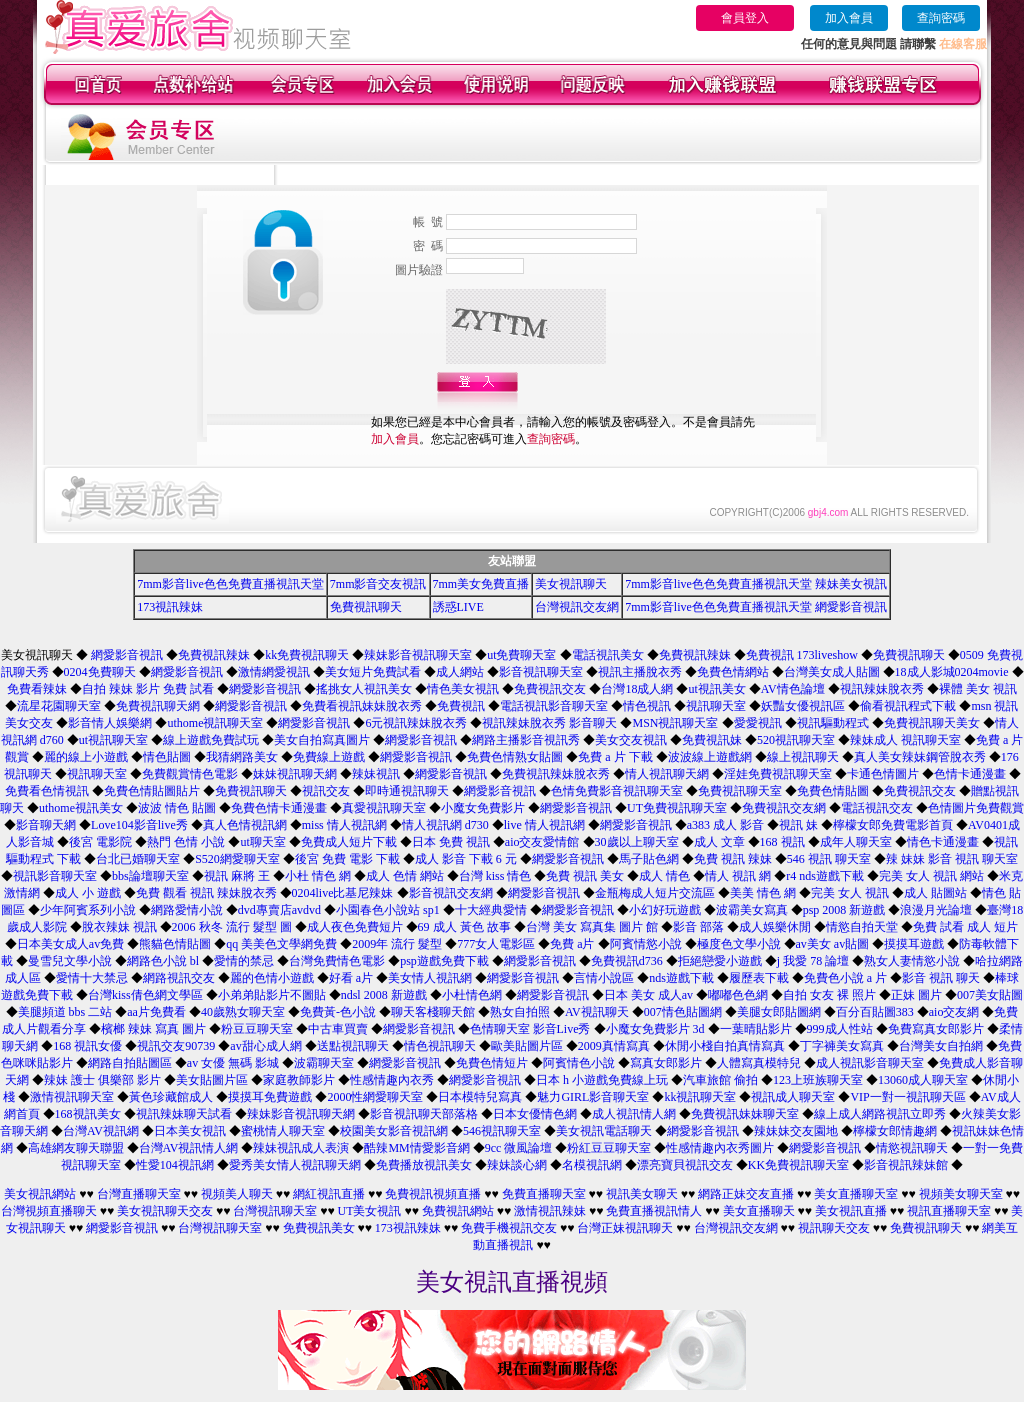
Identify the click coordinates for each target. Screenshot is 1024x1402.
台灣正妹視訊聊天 (625, 1228)
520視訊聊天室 (796, 740)
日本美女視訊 (190, 1131)
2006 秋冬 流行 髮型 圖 (232, 927)
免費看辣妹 (37, 689)
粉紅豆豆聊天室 (609, 1148)
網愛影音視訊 (127, 655)
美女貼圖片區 (212, 1080)
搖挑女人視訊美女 (364, 689)
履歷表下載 (759, 978)
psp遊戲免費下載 (444, 961)
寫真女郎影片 (666, 1063)
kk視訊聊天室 (700, 1097)
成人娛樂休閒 (775, 927)
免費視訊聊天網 (158, 706)
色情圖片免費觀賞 (976, 808)
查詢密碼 (941, 18)
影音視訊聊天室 (541, 672)
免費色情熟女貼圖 (515, 757)
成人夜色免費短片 (355, 927)
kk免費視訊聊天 (307, 655)
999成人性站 (840, 1029)
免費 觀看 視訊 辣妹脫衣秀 (206, 893)
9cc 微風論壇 (519, 1148)
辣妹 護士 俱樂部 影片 (102, 1080)
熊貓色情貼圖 (175, 944)
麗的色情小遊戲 (272, 978)
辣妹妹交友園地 (796, 1131)
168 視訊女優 (87, 1046)
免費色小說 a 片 (845, 978)
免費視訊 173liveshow (802, 655)
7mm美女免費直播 (481, 584)
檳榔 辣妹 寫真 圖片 (153, 1029)
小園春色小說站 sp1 (388, 910)
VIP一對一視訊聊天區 (907, 1097)
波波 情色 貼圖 (177, 808)
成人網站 (460, 672)
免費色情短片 (492, 1063)
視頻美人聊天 (237, 1194)
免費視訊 (461, 706)
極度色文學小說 (739, 944)
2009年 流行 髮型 (397, 944)
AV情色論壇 (793, 689)
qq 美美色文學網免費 (281, 944)
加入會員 (849, 18)
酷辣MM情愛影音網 (416, 1148)
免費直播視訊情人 (654, 1211)
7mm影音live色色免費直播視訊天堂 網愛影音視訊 (756, 607)
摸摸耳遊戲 (914, 944)
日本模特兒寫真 (480, 1097)
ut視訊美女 (716, 689)
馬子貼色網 (649, 859)
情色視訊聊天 (440, 1046)
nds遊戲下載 (681, 978)
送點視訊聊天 (353, 1046)
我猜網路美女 (242, 757)
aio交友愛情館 (542, 842)
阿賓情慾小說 (646, 944)
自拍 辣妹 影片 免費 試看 (148, 689)
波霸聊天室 (324, 1063)
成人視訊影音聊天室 (870, 1063)
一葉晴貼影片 (756, 1029)
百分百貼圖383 (875, 1012)
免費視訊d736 (627, 961)
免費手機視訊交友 (509, 1228)
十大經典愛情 (491, 910)
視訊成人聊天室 (793, 1097)
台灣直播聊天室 (139, 1194)
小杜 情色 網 (318, 876)
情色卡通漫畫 (943, 842)
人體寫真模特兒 (759, 1063)
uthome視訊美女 (81, 808)
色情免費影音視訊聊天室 (617, 791)
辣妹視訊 (376, 774)
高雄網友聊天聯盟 (76, 1148)
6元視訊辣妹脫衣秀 (416, 723)
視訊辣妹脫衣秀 (882, 689)
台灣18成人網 (637, 689)
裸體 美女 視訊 (978, 689)
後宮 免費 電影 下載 (347, 859)
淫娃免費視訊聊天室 (778, 774)
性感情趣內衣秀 (392, 1080)
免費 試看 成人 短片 (965, 927)
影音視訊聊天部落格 (424, 1114)
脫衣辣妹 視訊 (119, 927)
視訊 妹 (798, 825)
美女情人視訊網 (430, 978)
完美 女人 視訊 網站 (931, 876)
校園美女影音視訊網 (394, 1131)
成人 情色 (664, 876)
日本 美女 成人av (648, 995)
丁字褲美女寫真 (842, 1046)
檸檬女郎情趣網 (895, 1131)
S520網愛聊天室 (237, 859)
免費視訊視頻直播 (433, 1194)
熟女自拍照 (520, 1012)
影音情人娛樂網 (110, 723)
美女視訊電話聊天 (604, 1131)
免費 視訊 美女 (585, 876)
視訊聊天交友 (834, 1228)
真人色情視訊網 (245, 825)
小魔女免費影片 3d (655, 1029)
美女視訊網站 (40, 1194)
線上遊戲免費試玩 (211, 740)
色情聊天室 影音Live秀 (530, 1029)
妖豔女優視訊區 (803, 706)
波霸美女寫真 (752, 910)
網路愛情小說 (187, 910)
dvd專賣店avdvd (279, 910)
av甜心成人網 (265, 1046)
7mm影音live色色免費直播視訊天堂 (230, 584)
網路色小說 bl (163, 961)
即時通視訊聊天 (407, 791)
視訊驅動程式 (833, 723)
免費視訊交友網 (784, 808)
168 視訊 (782, 842)
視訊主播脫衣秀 (640, 672)
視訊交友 (326, 791)
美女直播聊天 (759, 1211)
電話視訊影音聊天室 (554, 706)
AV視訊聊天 (597, 1012)
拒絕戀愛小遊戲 (720, 961)
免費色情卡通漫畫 (279, 808)
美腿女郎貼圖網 (779, 1012)
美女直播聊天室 (856, 1194)
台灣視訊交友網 (577, 607)
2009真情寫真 (614, 1046)
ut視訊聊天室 (113, 740)
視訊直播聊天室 (949, 1211)
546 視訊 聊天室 (829, 859)
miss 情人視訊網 (344, 825)
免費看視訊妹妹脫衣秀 (362, 706)
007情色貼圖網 (683, 1012)
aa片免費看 (156, 1012)
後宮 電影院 (100, 842)
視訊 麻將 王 (237, 876)
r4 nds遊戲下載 (825, 876)
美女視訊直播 (851, 1211)
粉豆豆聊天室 (257, 1029)
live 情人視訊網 (544, 825)
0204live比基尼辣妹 (343, 893)
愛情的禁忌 (244, 961)
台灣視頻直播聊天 (49, 1211)
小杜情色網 (472, 995)
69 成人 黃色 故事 (464, 927)
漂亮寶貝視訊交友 (685, 1165)
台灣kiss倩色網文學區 (145, 995)
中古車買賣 (338, 1029)
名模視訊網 (592, 1165)
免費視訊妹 (712, 740)
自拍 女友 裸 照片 (829, 995)
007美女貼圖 (990, 995)
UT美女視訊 (370, 1211)
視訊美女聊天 (642, 1194)
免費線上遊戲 (329, 757)
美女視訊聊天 (571, 584)
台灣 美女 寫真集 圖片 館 (592, 927)
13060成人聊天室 (923, 1080)
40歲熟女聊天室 (243, 1012)
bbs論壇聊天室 (150, 876)
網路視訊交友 (179, 978)
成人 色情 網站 (405, 876)
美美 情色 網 (763, 893)
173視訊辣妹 (170, 607)
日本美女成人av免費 (70, 944)
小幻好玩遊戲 (665, 910)
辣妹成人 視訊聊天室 (905, 740)
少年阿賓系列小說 (88, 910)
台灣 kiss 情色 (495, 876)
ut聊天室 (262, 842)
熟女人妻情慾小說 (912, 961)
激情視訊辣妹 (550, 1211)
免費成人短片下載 (349, 842)
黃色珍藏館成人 (171, 1097)
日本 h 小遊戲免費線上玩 (602, 1080)
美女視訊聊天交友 (165, 1211)
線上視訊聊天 (803, 757)
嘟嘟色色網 (738, 995)
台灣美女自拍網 (941, 1046)
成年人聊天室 (856, 842)
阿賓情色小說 (579, 1063)
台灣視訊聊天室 (275, 1211)
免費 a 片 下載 (615, 757)
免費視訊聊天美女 (932, 723)
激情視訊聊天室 (72, 1097)
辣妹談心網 (517, 1165)
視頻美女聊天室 (961, 1194)
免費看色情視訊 (47, 791)
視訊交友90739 (176, 1046)
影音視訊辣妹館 (906, 1165)
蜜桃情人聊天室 (283, 1131)
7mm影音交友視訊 (378, 584)
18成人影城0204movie (952, 672)
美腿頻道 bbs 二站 (65, 1012)
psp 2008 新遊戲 (844, 910)
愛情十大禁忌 (92, 978)
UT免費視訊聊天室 (677, 808)
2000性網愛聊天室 (375, 1097)
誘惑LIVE (458, 607)
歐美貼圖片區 (527, 1046)
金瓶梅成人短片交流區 (655, 893)
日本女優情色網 (535, 1114)
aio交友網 (954, 1012)
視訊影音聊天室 (55, 876)
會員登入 (745, 18)
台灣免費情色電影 (337, 961)
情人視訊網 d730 (445, 825)
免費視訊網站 (458, 1211)
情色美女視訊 (463, 689)
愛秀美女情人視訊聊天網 (295, 1165)
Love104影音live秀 (139, 825)
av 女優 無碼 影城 (233, 1063)
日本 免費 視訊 (451, 842)
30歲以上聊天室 (637, 842)
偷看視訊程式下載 (908, 706)
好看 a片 (351, 978)
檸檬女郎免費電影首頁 (893, 825)
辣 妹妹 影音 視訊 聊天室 (952, 859)
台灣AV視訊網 (101, 1131)
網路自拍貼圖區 (130, 1063)
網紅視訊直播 (329, 1194)
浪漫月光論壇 (936, 910)
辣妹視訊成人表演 (301, 1148)
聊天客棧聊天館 (433, 1012)
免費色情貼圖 (833, 791)
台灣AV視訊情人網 (189, 1148)
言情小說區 (604, 978)
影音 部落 (698, 927)
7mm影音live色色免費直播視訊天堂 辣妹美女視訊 (756, 584)
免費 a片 (572, 944)
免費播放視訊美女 (424, 1165)
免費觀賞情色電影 (190, 774)
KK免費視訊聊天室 (798, 1165)
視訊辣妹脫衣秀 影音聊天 (549, 723)
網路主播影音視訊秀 (526, 740)
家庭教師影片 (299, 1080)
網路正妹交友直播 (746, 1194)
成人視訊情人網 (634, 1114)
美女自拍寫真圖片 (322, 740)
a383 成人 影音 (725, 825)
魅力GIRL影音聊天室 (593, 1097)
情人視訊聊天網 (667, 774)
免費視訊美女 (319, 1228)
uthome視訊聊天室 (215, 723)
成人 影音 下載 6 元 (466, 859)
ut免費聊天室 (521, 655)
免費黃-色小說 (338, 1012)
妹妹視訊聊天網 (295, 774)
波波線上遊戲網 (710, 757)
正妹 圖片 (916, 995)
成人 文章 (719, 842)
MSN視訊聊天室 (675, 723)
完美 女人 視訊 (850, 893)
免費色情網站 (733, 672)
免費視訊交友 (550, 689)
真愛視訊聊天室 (384, 808)
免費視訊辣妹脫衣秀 (556, 774)
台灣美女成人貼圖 (832, 672)
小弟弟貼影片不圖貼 (272, 995)
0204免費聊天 (100, 672)
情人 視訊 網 (738, 876)
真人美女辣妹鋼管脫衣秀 (920, 757)
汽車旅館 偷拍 (720, 1080)
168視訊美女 (88, 1114)
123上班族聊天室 (818, 1080)
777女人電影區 (496, 944)
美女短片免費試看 (373, 672)
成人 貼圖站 (935, 893)
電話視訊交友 (877, 808)
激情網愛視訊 (274, 672)
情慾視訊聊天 (912, 1148)
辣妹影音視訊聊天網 (301, 1114)
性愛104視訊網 (175, 1165)
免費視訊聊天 (366, 607)
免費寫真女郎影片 (936, 1029)
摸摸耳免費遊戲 (270, 1097)
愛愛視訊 (758, 723)
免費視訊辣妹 (214, 655)
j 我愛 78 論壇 (813, 961)
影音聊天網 (46, 825)
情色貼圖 (167, 757)
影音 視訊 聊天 (941, 978)
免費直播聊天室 (544, 1194)
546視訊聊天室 (502, 1131)
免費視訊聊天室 (740, 791)
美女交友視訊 (631, 740)
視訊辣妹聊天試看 (184, 1114)
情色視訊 (647, 706)
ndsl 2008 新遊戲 (384, 995)
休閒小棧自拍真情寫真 (725, 1046)
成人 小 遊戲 (88, 893)
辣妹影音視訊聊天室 (418, 655)
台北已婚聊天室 (138, 859)
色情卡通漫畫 (970, 774)
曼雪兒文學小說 (70, 961)
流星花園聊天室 (59, 706)
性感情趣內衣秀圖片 (720, 1148)
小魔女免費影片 (483, 808)
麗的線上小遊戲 (86, 757)
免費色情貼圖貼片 (152, 791)
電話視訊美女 (608, 655)
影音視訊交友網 (451, 893)
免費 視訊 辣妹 (733, 859)
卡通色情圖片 (883, 774)
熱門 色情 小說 (186, 842)
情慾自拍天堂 (862, 927)
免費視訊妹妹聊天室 (745, 1114)
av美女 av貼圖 (833, 944)
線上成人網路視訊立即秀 (880, 1114)
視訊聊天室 (716, 706)
